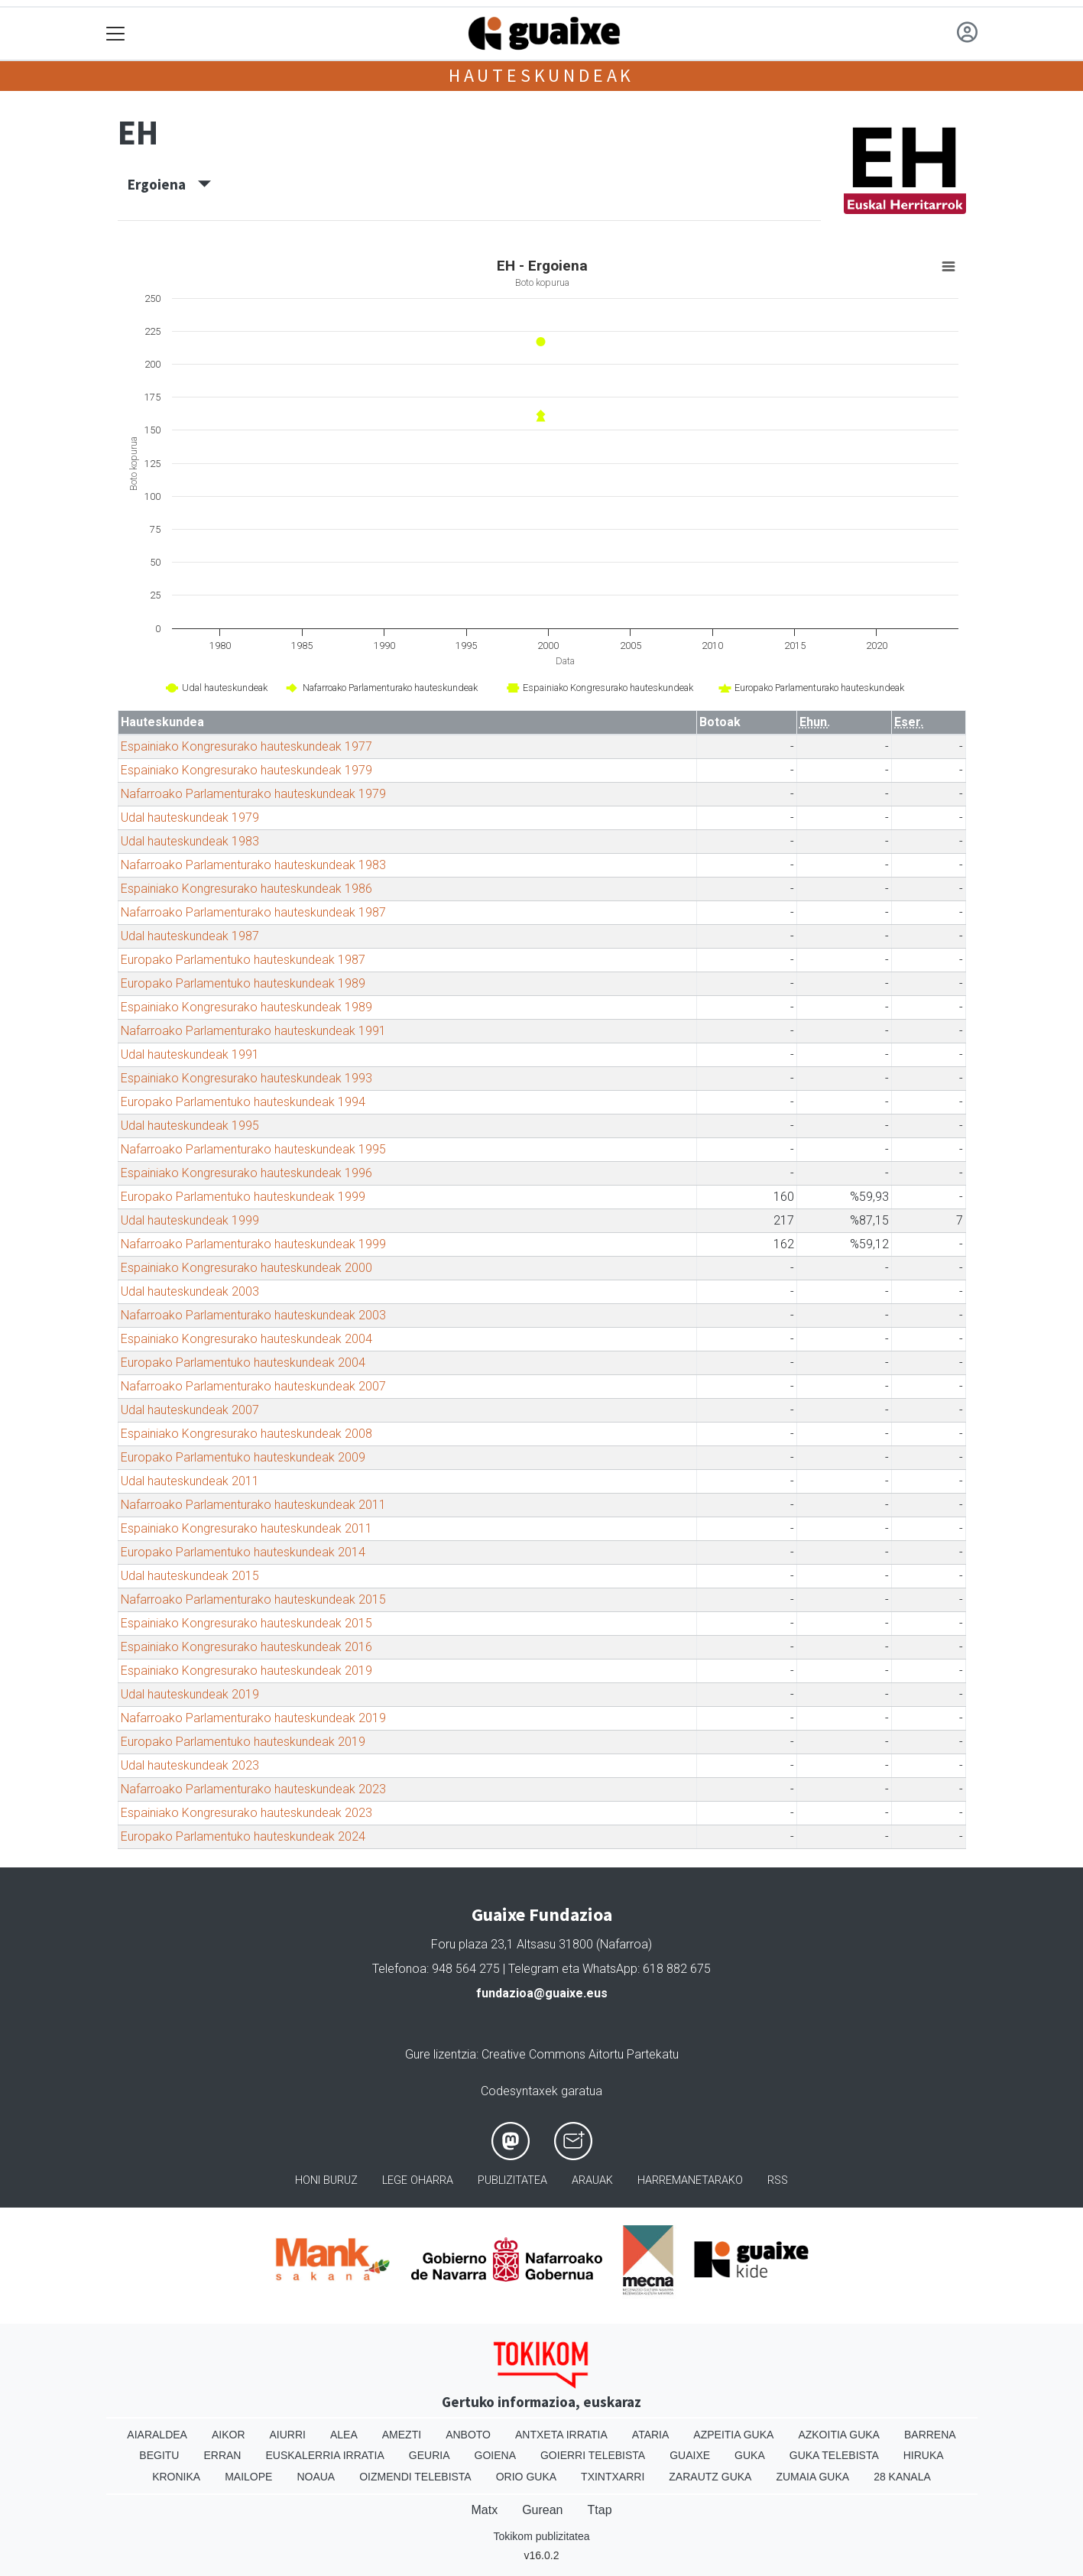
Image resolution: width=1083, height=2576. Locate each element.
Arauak (592, 2180)
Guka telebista (834, 2455)
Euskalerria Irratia (324, 2455)
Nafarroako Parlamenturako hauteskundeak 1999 (253, 1244)
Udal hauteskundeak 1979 (190, 817)
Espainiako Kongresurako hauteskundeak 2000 (246, 1267)
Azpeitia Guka (733, 2434)
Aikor (228, 2434)
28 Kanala (902, 2477)
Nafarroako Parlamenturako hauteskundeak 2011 (253, 1504)
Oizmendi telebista (415, 2477)
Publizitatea (512, 2180)
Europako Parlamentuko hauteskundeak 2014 (243, 1552)
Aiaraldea (157, 2434)
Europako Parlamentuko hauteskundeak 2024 (243, 1836)
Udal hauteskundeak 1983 (190, 841)
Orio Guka (526, 2477)
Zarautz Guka (710, 2477)
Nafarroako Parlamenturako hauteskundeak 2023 (253, 1789)
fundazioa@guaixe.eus (542, 1993)
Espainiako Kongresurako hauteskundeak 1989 (246, 1007)
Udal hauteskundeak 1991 (190, 1054)
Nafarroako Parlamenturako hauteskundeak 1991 (253, 1031)
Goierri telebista (592, 2455)
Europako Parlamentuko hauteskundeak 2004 (243, 1362)
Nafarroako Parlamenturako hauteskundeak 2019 (253, 1718)
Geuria (429, 2455)
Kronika (176, 2477)
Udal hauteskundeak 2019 (190, 1694)
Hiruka (923, 2455)
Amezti (401, 2434)
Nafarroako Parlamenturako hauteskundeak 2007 (253, 1386)
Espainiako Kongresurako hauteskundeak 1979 (246, 770)
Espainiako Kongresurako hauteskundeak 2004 (246, 1339)
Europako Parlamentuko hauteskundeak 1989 (243, 983)
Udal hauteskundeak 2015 (190, 1576)
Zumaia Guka (812, 2477)
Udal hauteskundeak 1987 (190, 936)
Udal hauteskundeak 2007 (190, 1410)
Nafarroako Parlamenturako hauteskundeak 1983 (253, 865)
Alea (344, 2434)
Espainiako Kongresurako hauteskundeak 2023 (246, 1812)
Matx (484, 2509)
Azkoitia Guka (839, 2434)
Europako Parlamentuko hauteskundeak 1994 (243, 1102)
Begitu (159, 2455)
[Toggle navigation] (115, 34)
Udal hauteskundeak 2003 (190, 1291)
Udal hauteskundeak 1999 (190, 1220)
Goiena (495, 2455)
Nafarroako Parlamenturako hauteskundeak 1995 (253, 1149)
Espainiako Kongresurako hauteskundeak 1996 (246, 1173)
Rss (777, 2180)
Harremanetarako (690, 2180)
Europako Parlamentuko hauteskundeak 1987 (243, 959)
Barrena (930, 2434)
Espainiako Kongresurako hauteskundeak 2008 (246, 1433)
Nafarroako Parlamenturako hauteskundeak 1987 (253, 912)
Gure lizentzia (440, 2054)
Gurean (542, 2509)
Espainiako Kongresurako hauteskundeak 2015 (246, 1623)
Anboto (468, 2434)
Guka (749, 2455)
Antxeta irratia (561, 2434)
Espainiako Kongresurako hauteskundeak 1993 (246, 1078)
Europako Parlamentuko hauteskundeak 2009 (243, 1457)
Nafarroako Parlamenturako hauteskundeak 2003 (253, 1315)
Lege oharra (417, 2180)
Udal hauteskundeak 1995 (190, 1125)
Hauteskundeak (541, 75)
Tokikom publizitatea (541, 2536)
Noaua (316, 2477)
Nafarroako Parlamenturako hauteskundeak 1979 (253, 794)
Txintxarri (612, 2477)
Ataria (651, 2434)
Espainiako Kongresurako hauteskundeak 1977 (246, 746)
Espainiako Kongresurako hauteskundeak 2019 (246, 1670)
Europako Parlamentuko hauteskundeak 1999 (243, 1196)
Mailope (248, 2477)
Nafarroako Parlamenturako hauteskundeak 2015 (253, 1599)
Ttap (600, 2509)
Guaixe (690, 2455)
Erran (222, 2455)
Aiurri (288, 2434)
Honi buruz (326, 2180)
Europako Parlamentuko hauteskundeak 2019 (243, 1741)
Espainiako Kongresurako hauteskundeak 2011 (246, 1528)
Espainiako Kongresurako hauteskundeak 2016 (246, 1647)
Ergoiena (169, 184)
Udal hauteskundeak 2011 (190, 1481)
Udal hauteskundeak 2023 (190, 1765)
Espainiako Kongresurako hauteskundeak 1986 (246, 888)
